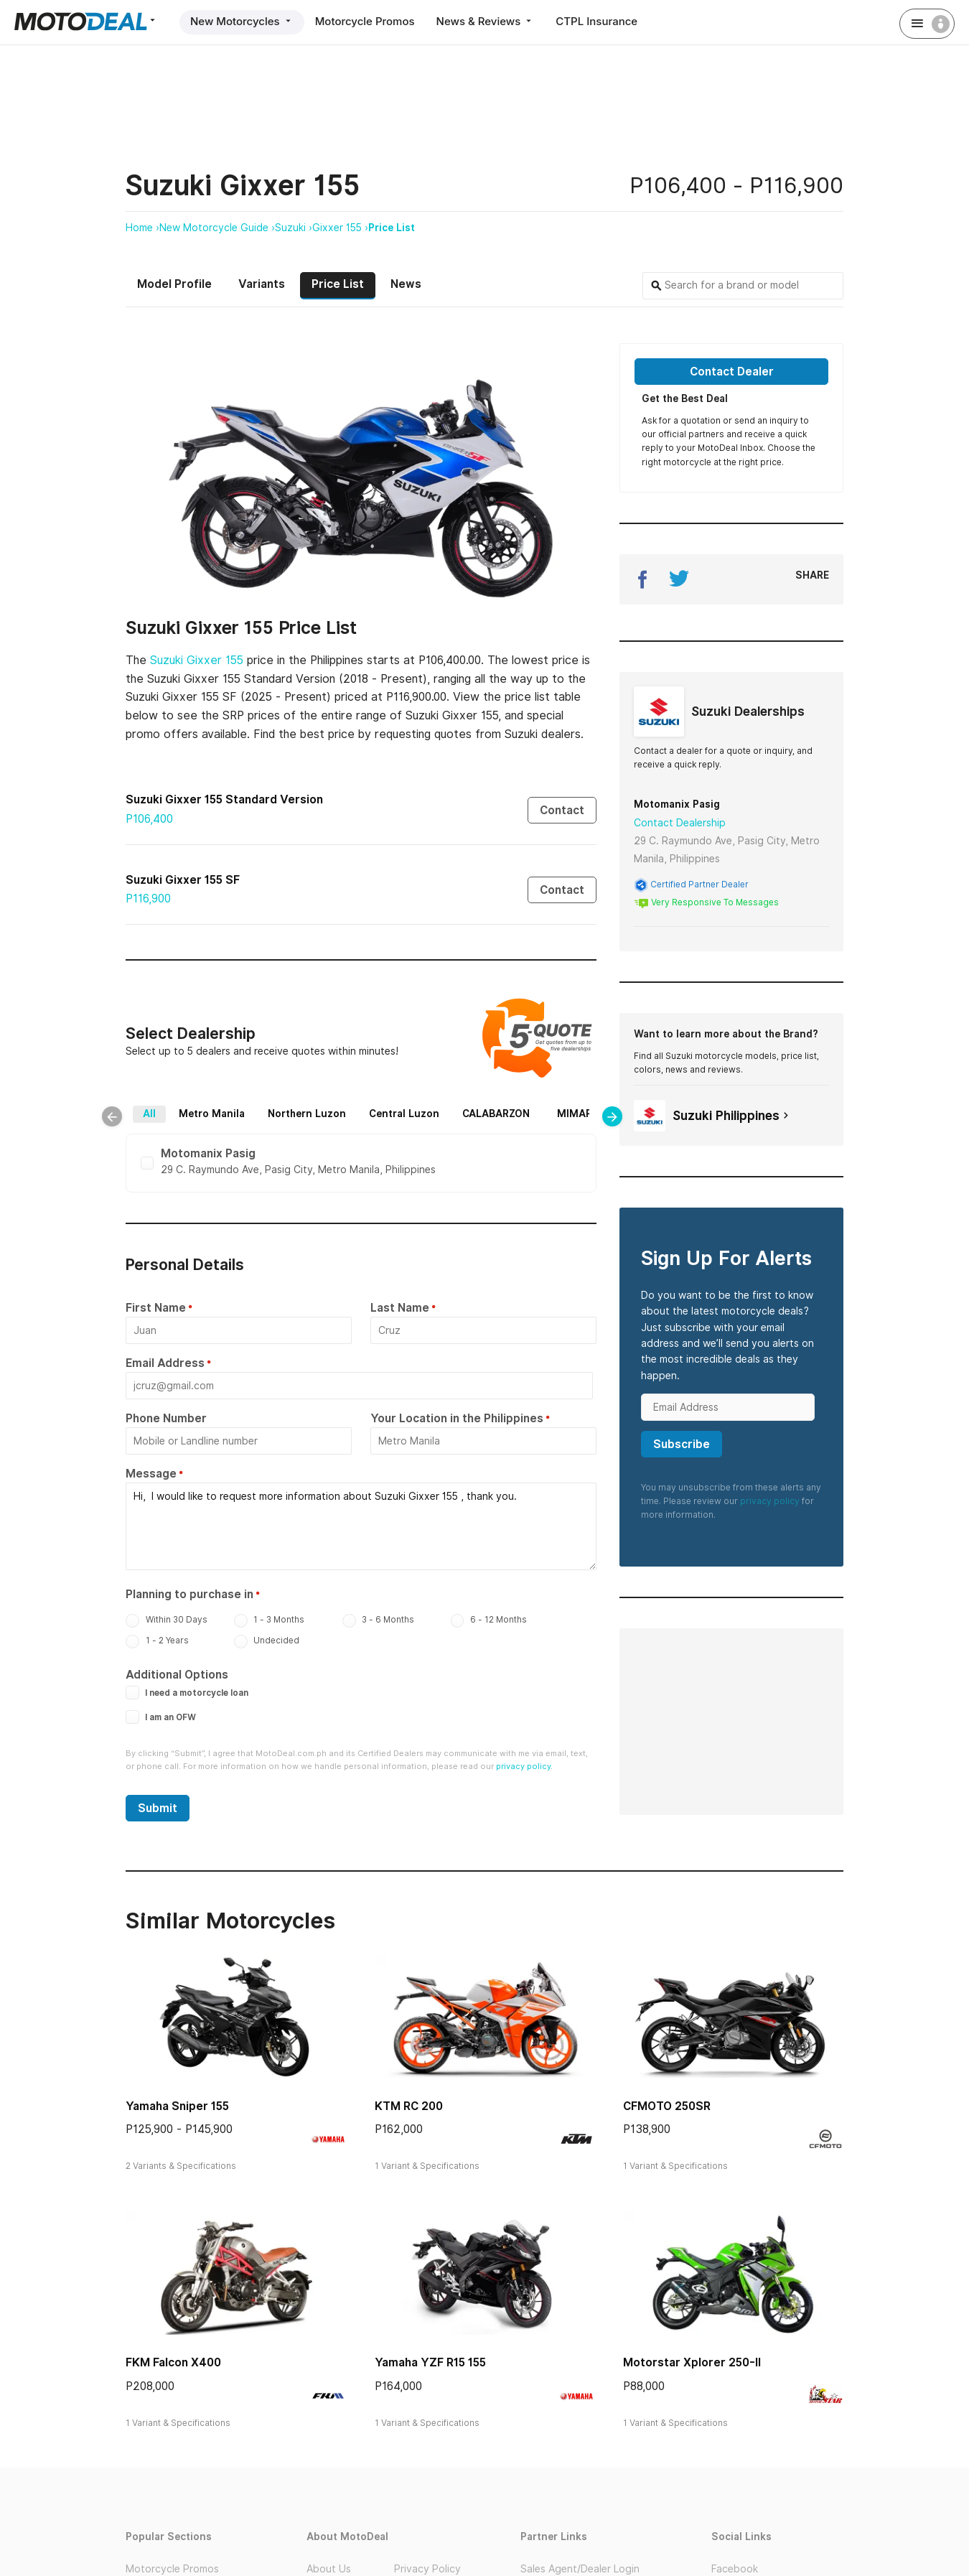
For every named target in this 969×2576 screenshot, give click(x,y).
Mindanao (474, 1124)
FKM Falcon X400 (173, 2365)
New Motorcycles (242, 21)
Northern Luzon (332, 1107)
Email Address (165, 1366)
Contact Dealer (732, 371)
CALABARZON (521, 1107)
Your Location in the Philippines (456, 1421)
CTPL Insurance (596, 21)
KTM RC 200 (409, 2109)
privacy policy (770, 1500)
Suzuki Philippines (713, 1115)
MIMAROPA (252, 1124)
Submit (157, 1811)
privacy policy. (524, 1769)
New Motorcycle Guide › (217, 227)
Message (151, 1476)
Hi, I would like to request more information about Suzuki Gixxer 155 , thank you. (361, 1529)
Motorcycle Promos (365, 21)
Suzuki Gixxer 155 (196, 660)
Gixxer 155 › (340, 227)
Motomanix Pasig (677, 804)
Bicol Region (334, 1124)
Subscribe (681, 1444)
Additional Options (177, 1677)
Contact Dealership (680, 823)
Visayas (407, 1124)
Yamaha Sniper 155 (177, 2109)
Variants (261, 284)
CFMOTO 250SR (667, 2109)
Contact (562, 810)
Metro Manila (237, 1107)
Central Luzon (429, 1107)
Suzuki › (293, 227)
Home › (142, 227)
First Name (156, 1310)
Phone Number (166, 1421)
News (405, 284)
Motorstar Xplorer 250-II (692, 2365)
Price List (391, 227)
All (174, 1107)
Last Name (399, 1310)
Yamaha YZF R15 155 (430, 2365)
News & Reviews (485, 21)
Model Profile (174, 284)
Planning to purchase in (189, 1597)
